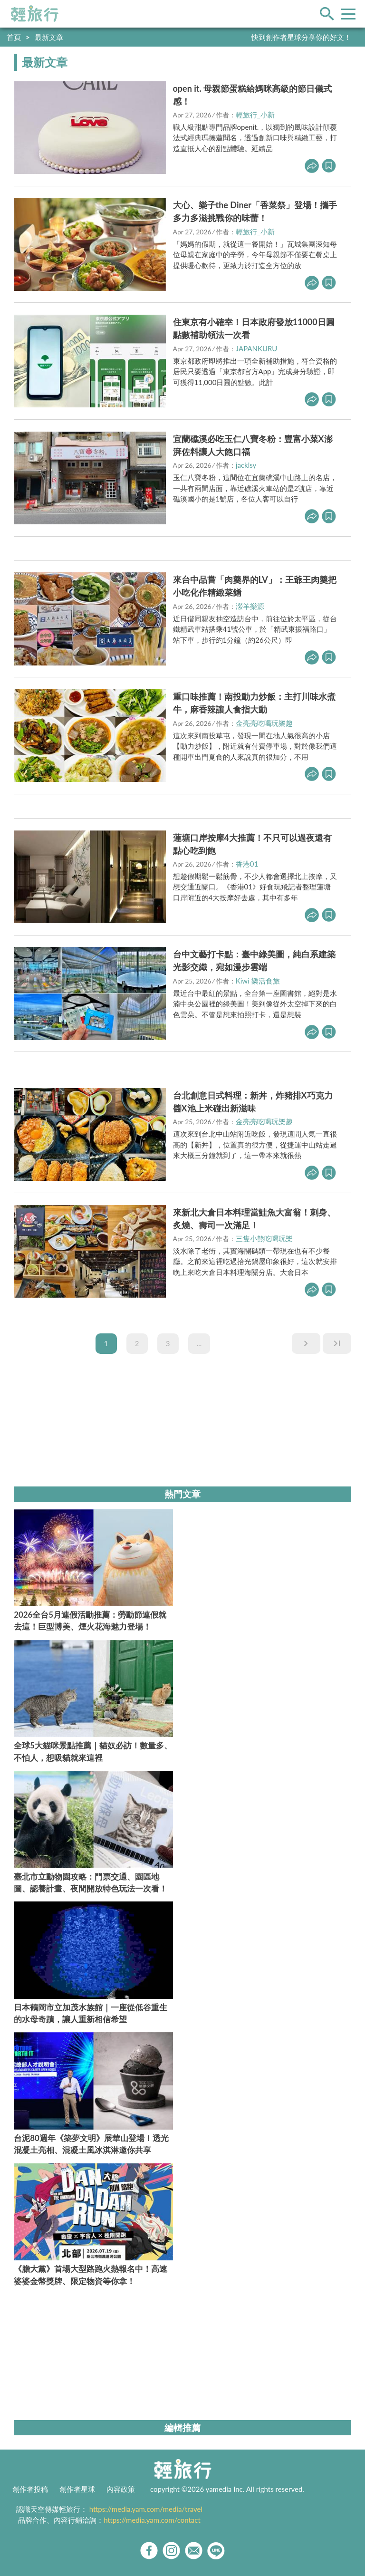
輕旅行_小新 (255, 114)
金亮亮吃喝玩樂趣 (264, 723)
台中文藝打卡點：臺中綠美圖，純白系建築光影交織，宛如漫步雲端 (254, 960)
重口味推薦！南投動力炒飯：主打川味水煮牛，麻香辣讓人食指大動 (254, 702)
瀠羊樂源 (250, 606)
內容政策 (120, 2489)
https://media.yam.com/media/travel (145, 2509)
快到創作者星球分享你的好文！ (301, 37)
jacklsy (246, 465)
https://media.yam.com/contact (152, 2520)
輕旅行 (35, 14)
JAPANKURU (257, 348)
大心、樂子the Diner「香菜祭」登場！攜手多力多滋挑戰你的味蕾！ (255, 211)
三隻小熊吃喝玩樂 (264, 1238)
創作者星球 (77, 2489)
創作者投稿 (30, 2489)
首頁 (14, 37)
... (199, 1343)
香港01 (247, 863)
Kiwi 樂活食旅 (258, 980)
